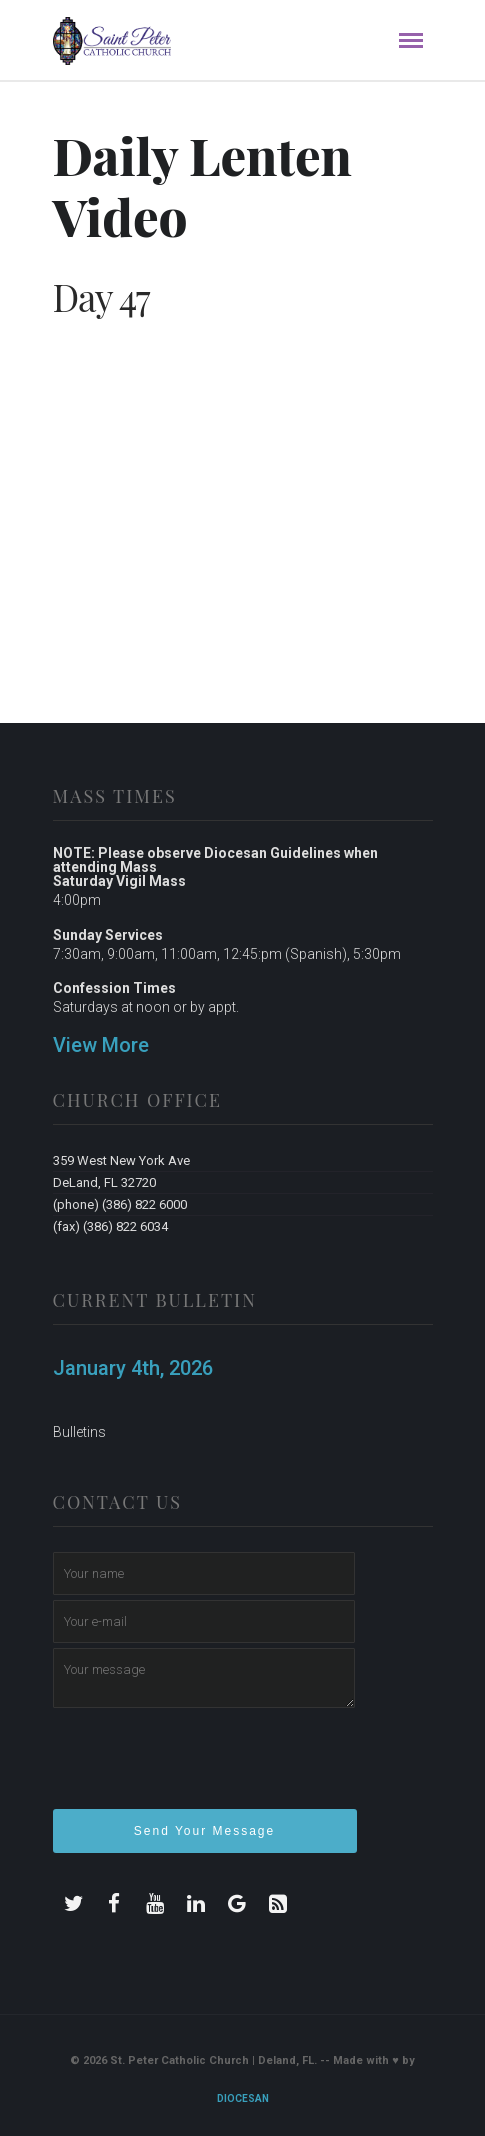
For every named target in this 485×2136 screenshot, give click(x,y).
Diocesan (243, 2098)
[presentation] (205, 1767)
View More (101, 1045)
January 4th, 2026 (133, 1368)
